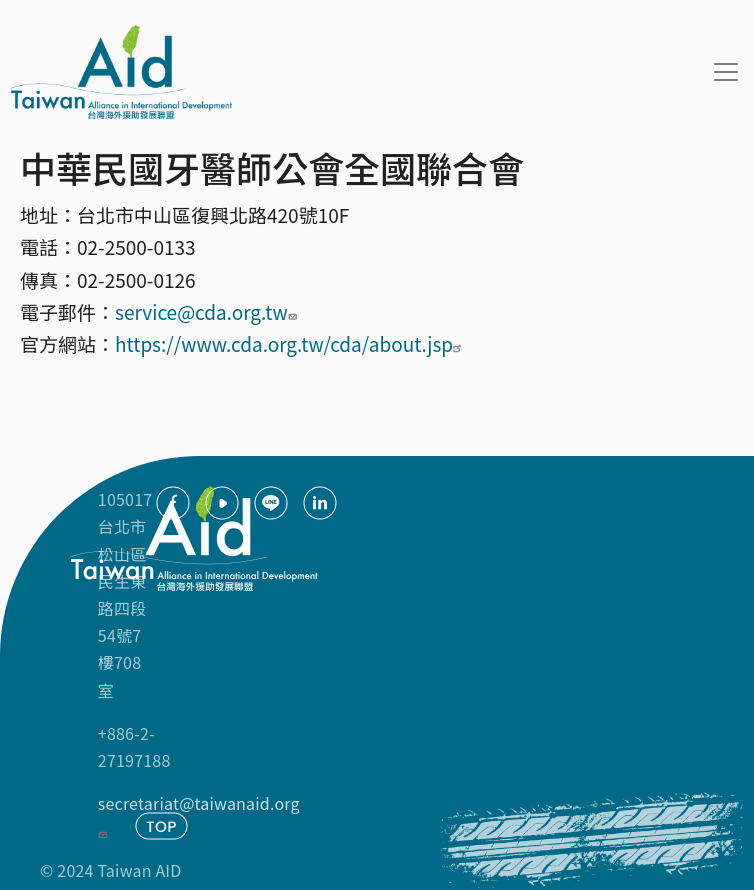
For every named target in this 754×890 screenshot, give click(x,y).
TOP (161, 826)
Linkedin (320, 503)
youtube (222, 503)
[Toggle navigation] (726, 72)
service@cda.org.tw (208, 311)
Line (271, 503)
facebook (173, 503)
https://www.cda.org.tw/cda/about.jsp (291, 343)
